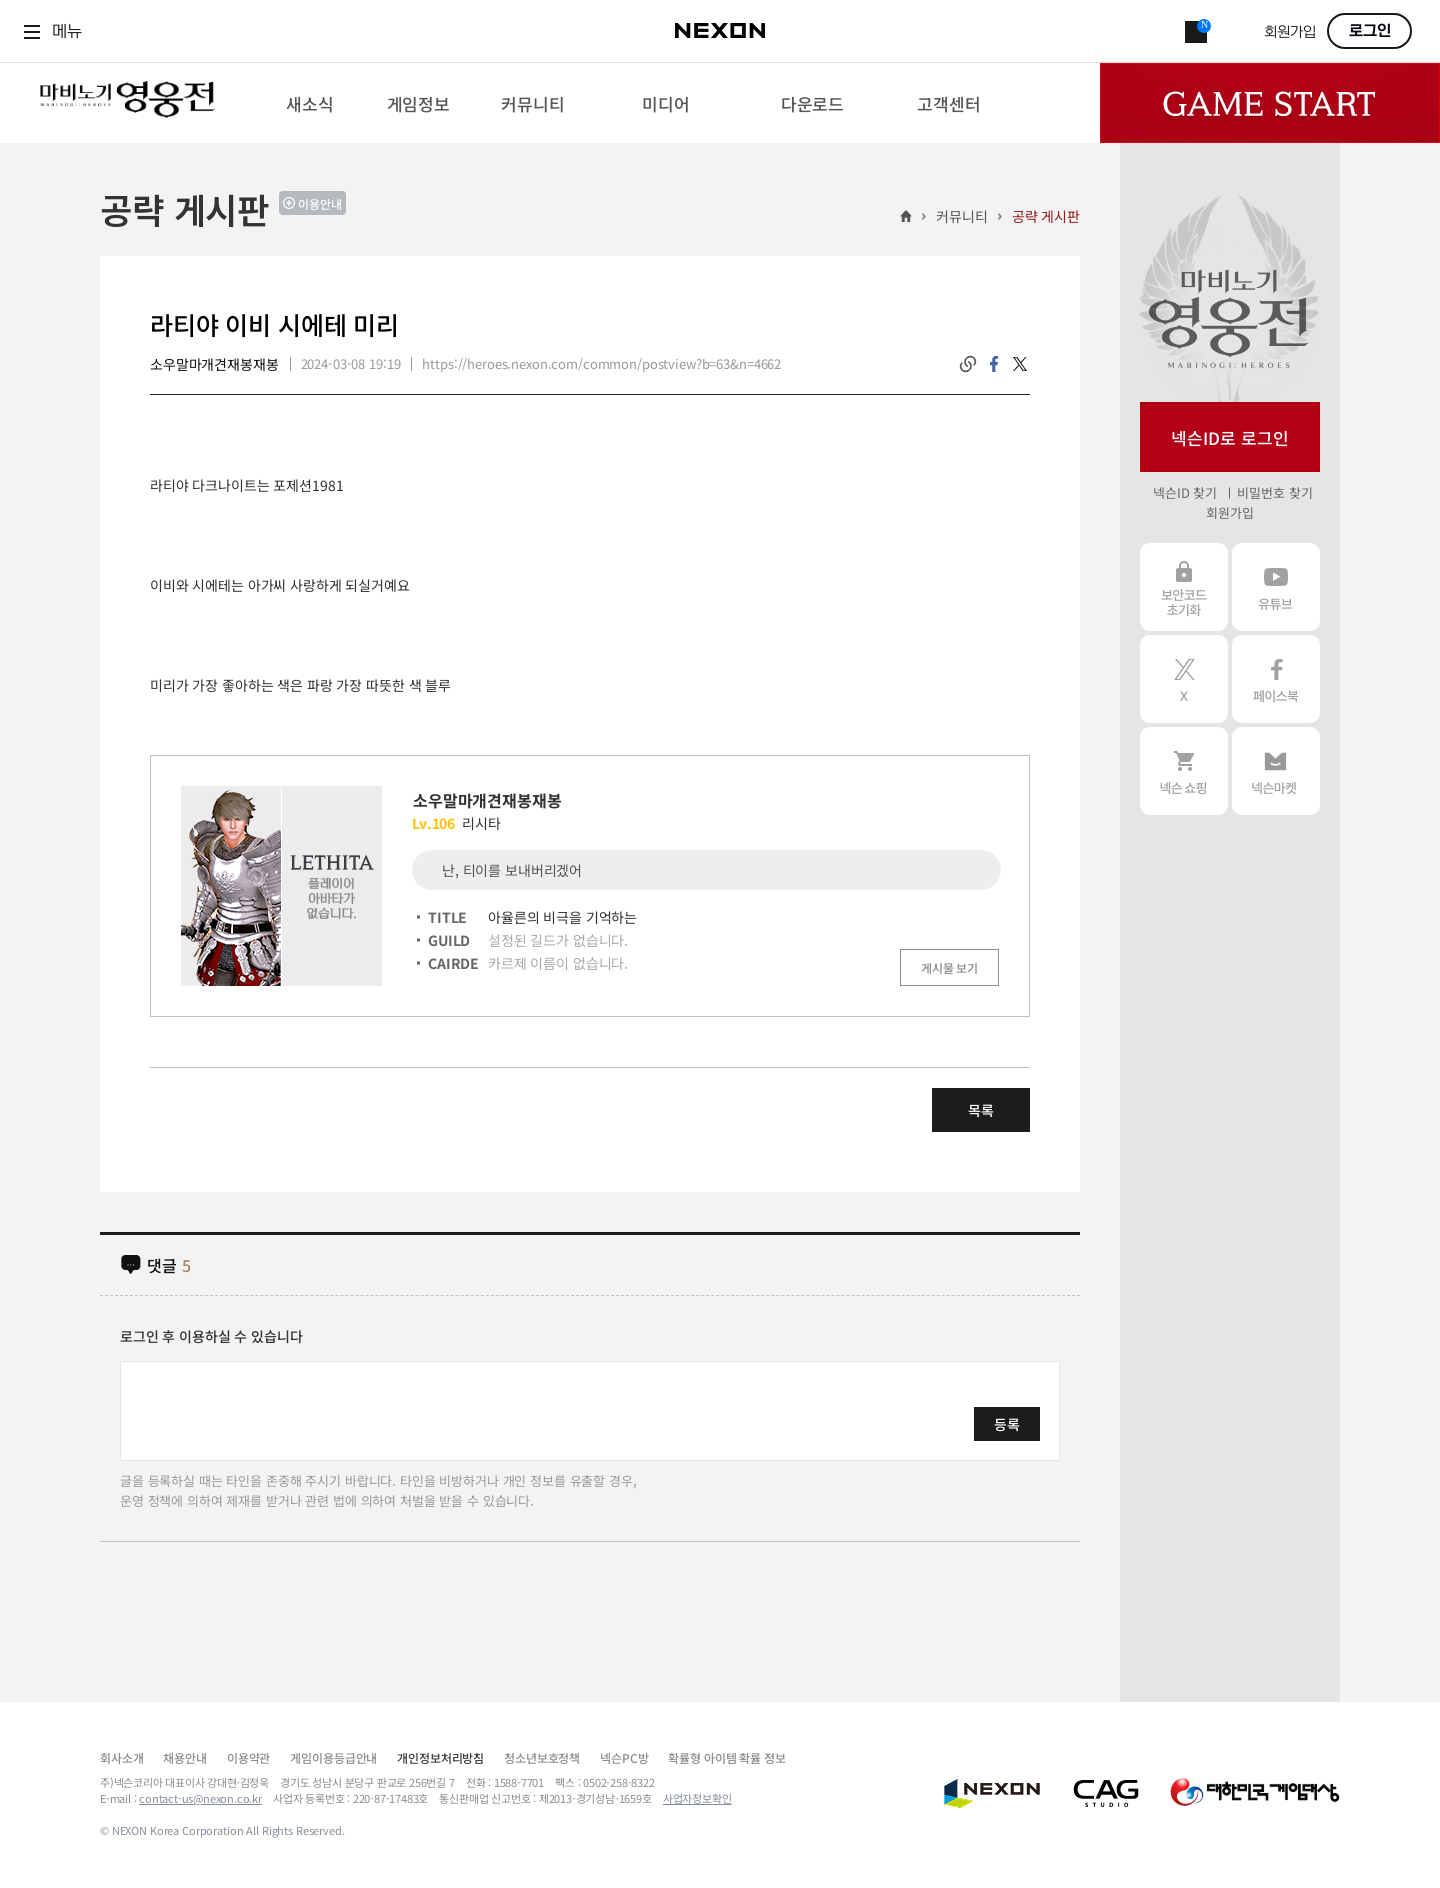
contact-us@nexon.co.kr (200, 1798)
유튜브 (1276, 587)
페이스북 (1276, 679)
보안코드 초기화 (1184, 587)
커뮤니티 (961, 216)
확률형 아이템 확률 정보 (726, 1757)
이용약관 (248, 1757)
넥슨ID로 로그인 (1230, 437)
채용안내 (184, 1757)
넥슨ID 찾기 (1185, 492)
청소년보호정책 (542, 1757)
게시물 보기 (949, 967)
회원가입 (1290, 32)
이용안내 (320, 203)
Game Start (1270, 103)
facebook (994, 364)
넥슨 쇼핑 (1184, 771)
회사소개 (121, 1757)
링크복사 (968, 364)
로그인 (1370, 31)
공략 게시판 (1046, 216)
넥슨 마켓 (1276, 771)
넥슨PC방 (624, 1757)
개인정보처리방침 (440, 1757)
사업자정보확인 (697, 1798)
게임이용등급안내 (333, 1757)
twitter (1020, 364)
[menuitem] (309, 103)
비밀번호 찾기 (1274, 492)
